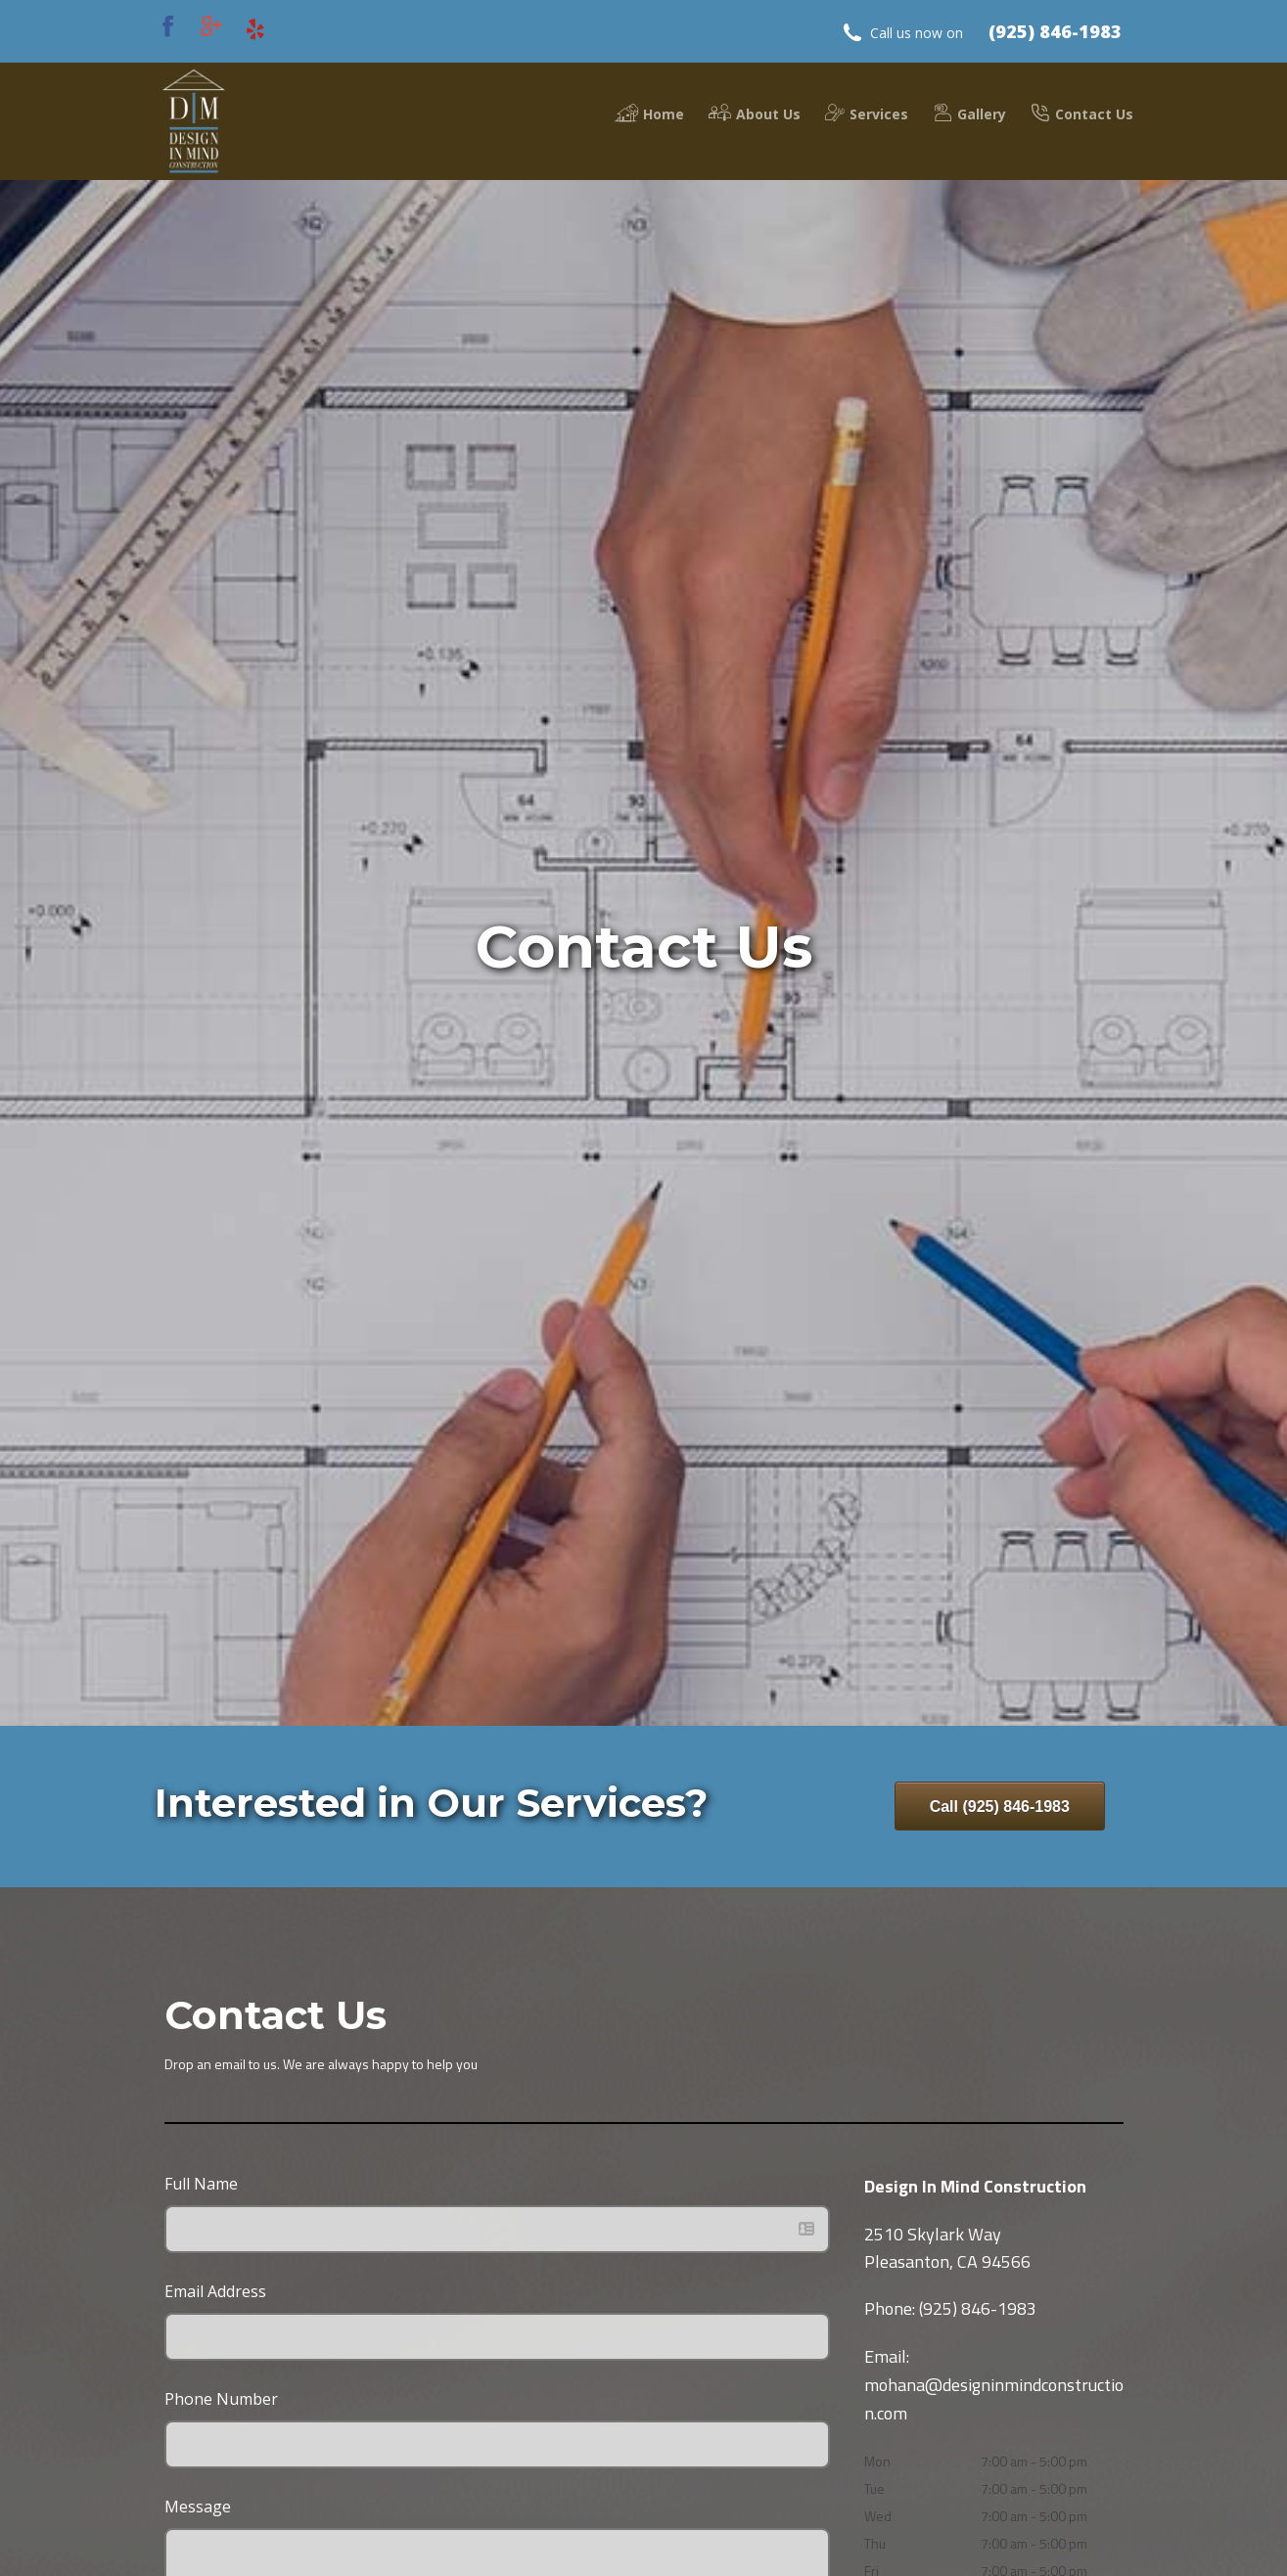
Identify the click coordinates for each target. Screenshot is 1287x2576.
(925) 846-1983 (1055, 31)
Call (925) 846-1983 (1000, 1806)
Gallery (969, 113)
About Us (755, 113)
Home (649, 113)
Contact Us (1082, 113)
